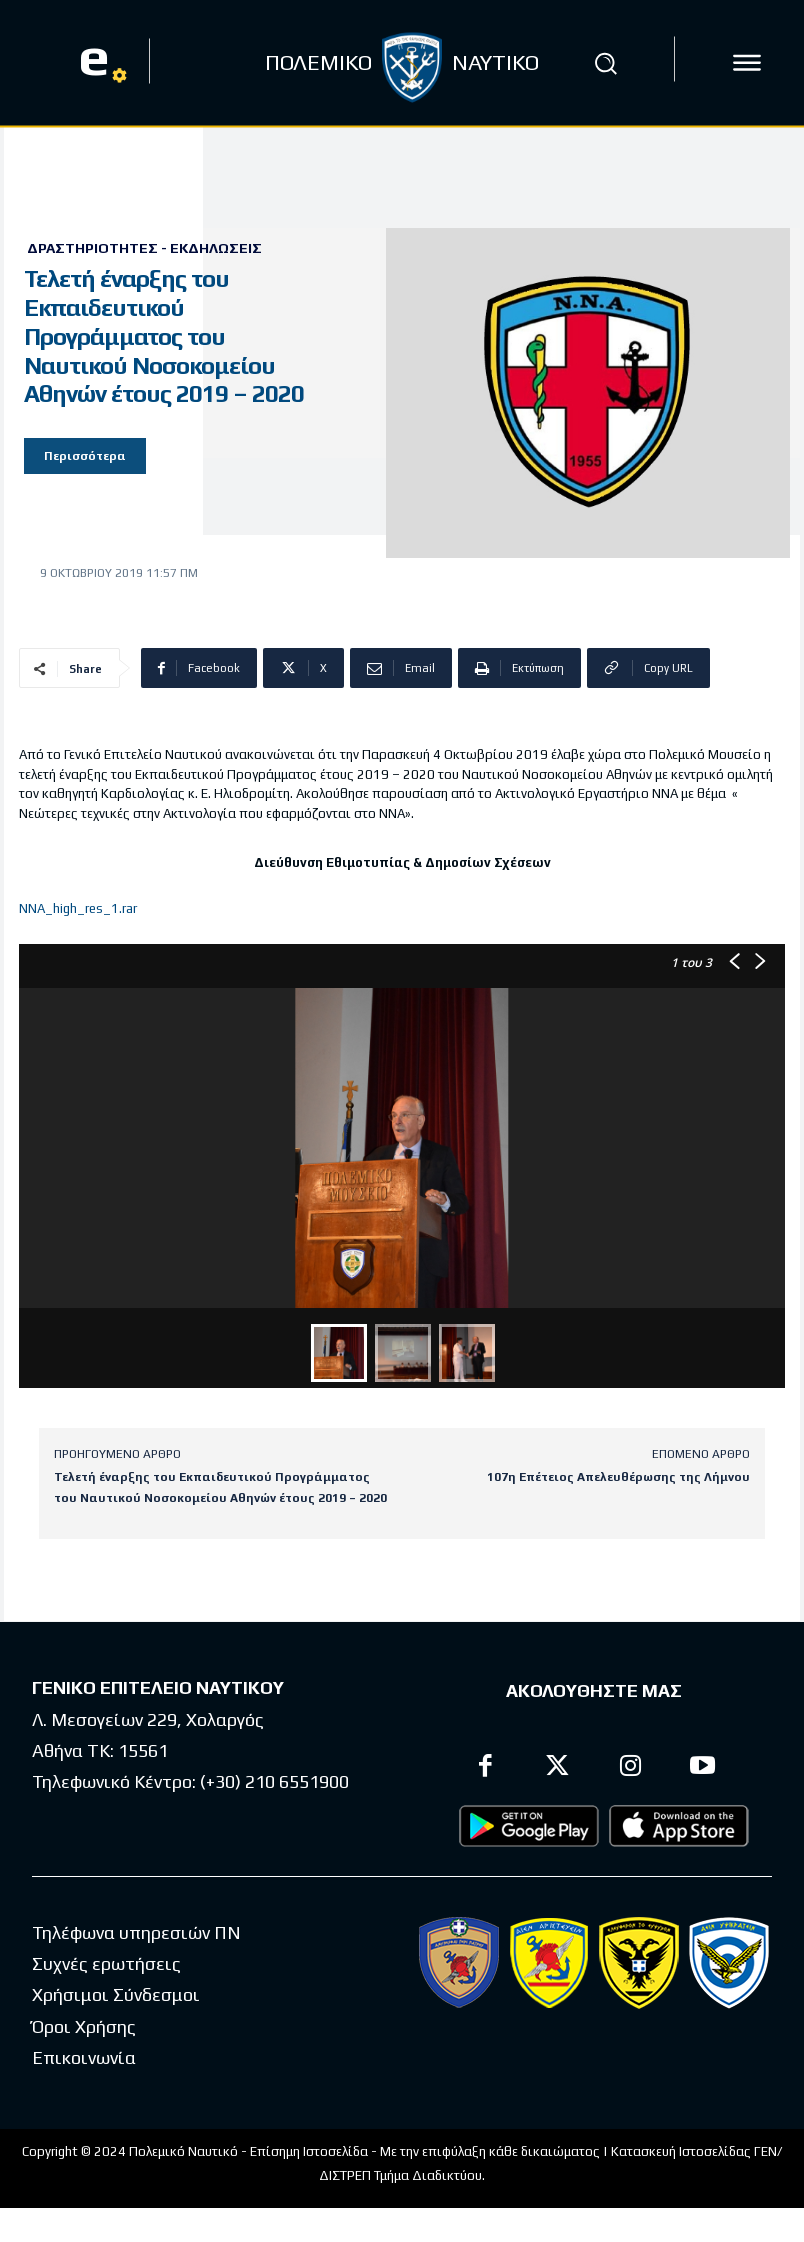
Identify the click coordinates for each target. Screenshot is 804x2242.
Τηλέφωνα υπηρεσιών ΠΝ (136, 1932)
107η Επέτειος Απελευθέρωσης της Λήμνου (618, 1477)
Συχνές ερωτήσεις (106, 1963)
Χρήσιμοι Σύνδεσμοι (116, 1994)
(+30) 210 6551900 (274, 1781)
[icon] (747, 63)
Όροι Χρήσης (84, 2026)
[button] (606, 63)
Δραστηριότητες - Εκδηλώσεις (144, 248)
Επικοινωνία (84, 2057)
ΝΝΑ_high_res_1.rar (78, 908)
